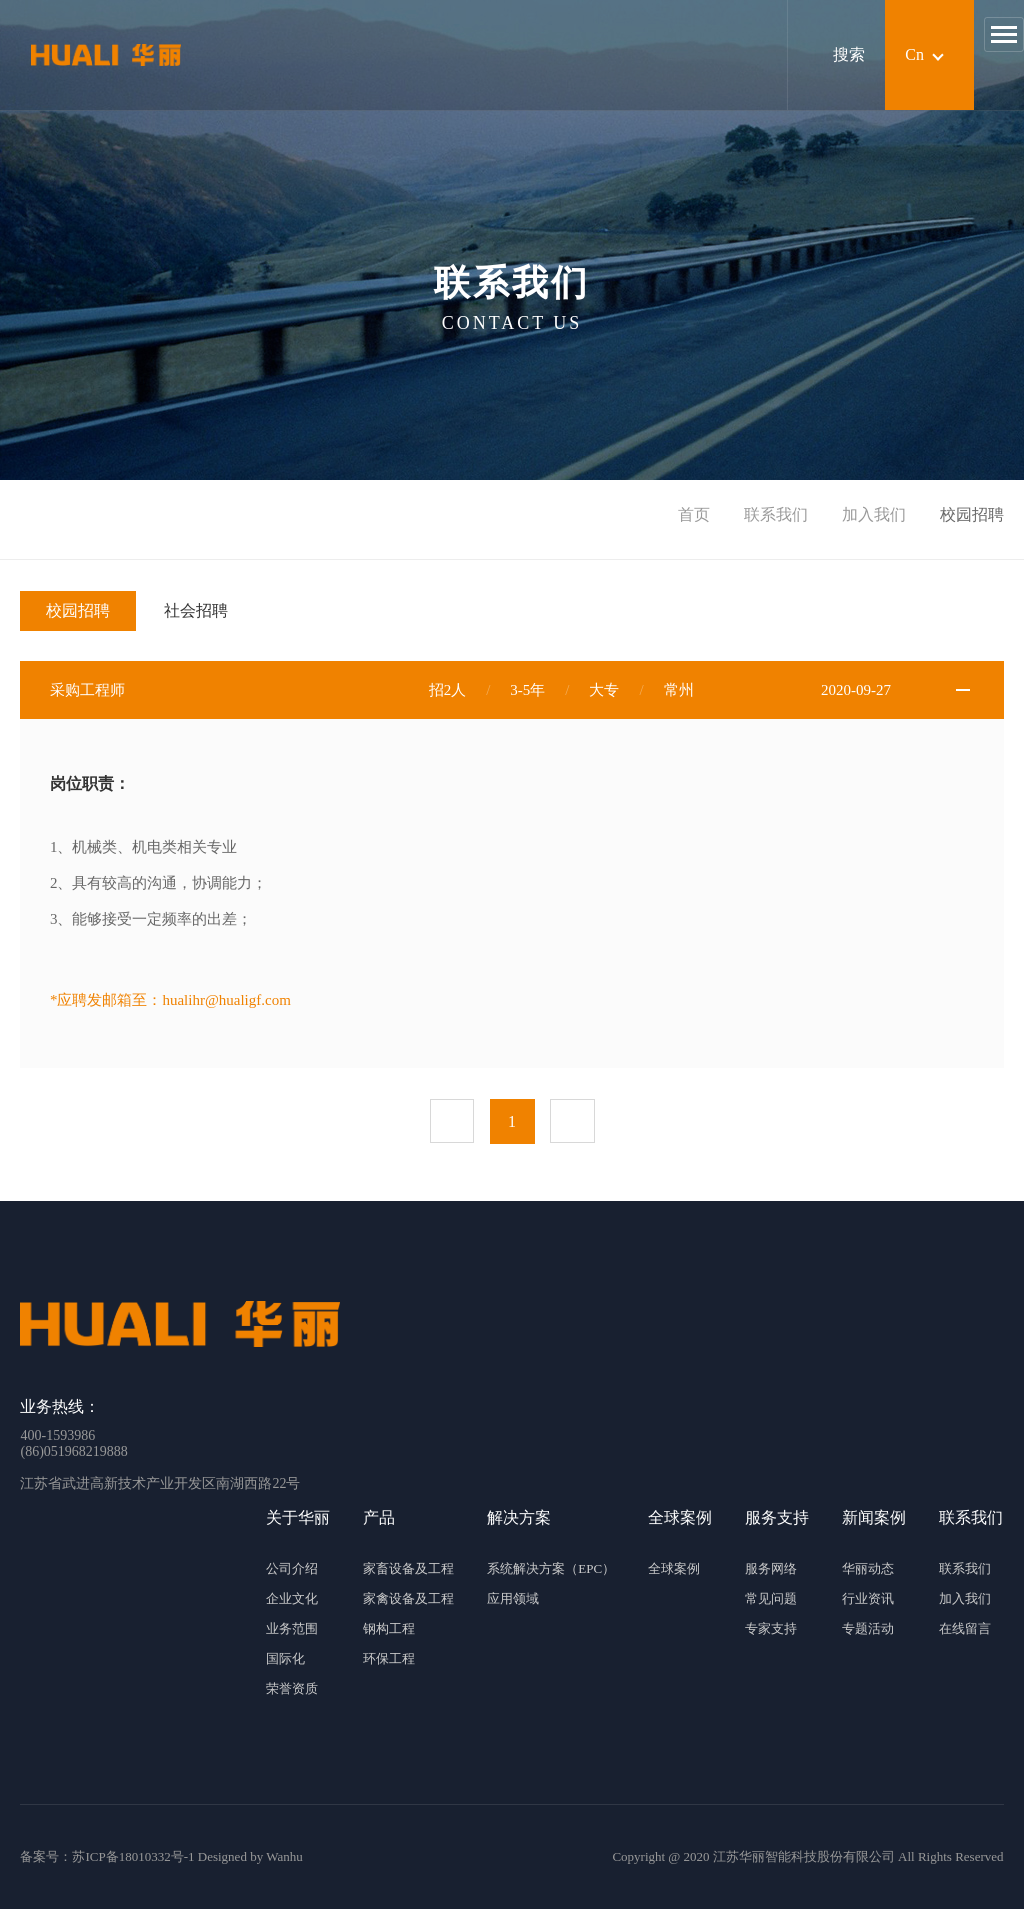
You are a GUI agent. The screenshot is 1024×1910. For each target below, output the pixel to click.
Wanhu (284, 1857)
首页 (694, 514)
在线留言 (965, 1629)
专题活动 (868, 1629)
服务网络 (771, 1569)
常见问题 (771, 1599)
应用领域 (513, 1599)
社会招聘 (196, 610)
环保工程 (389, 1659)
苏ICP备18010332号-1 (133, 1857)
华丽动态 (868, 1569)
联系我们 (776, 514)
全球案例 (674, 1569)
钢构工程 (389, 1629)
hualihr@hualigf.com (226, 1000)
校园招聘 (78, 610)
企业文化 (292, 1599)
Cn (914, 54)
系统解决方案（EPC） (551, 1569)
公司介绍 (292, 1569)
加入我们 (874, 514)
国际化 (285, 1659)
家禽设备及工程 (408, 1599)
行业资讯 (868, 1599)
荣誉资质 (292, 1689)
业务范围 (292, 1629)
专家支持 (771, 1629)
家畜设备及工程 (408, 1569)
